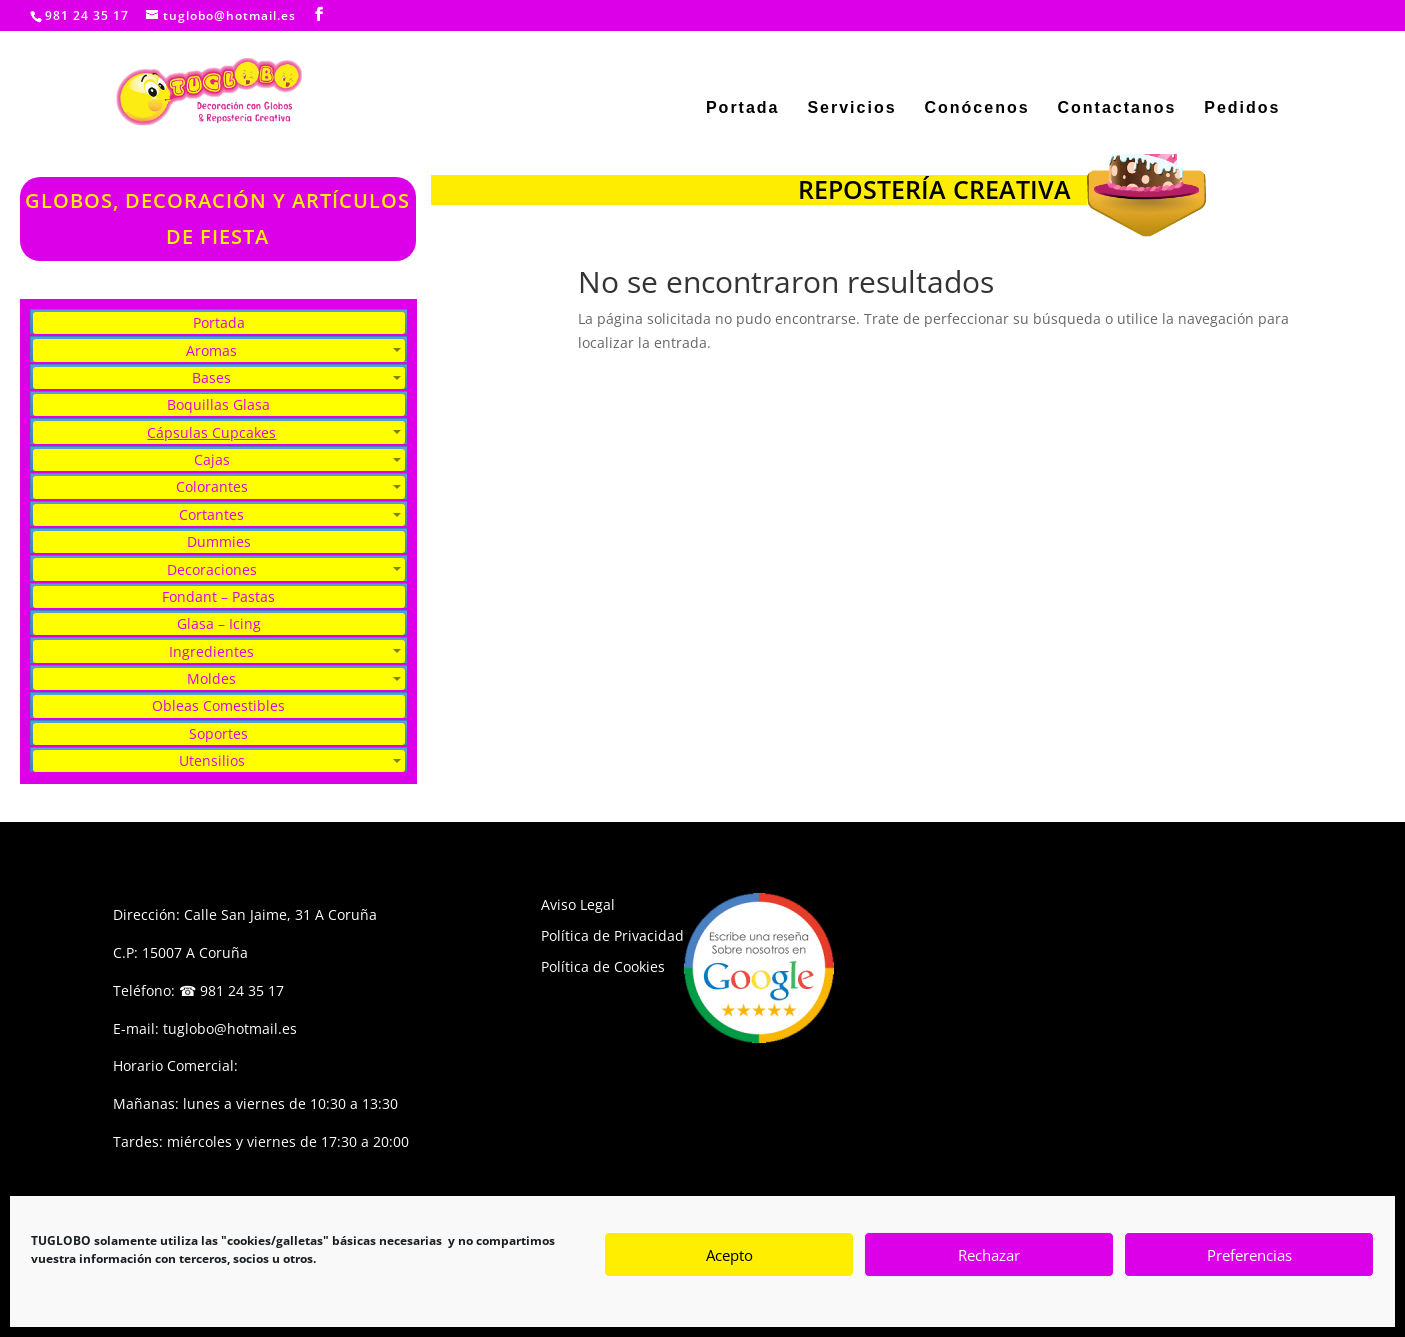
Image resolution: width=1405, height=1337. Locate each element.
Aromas (211, 350)
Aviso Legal (578, 904)
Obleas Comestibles (218, 705)
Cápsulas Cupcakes (211, 432)
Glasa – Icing (219, 623)
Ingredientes (211, 651)
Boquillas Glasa (218, 404)
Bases (211, 377)
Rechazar (989, 1255)
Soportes (218, 733)
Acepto (729, 1255)
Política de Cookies (603, 966)
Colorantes (212, 486)
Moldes (211, 678)
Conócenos (976, 108)
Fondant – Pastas (218, 596)
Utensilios (212, 760)
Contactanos (1116, 108)
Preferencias (1249, 1255)
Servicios (851, 108)
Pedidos (1242, 108)
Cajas (212, 459)
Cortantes (211, 514)
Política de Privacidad (612, 935)
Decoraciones (212, 569)
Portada (743, 108)
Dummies (219, 541)
